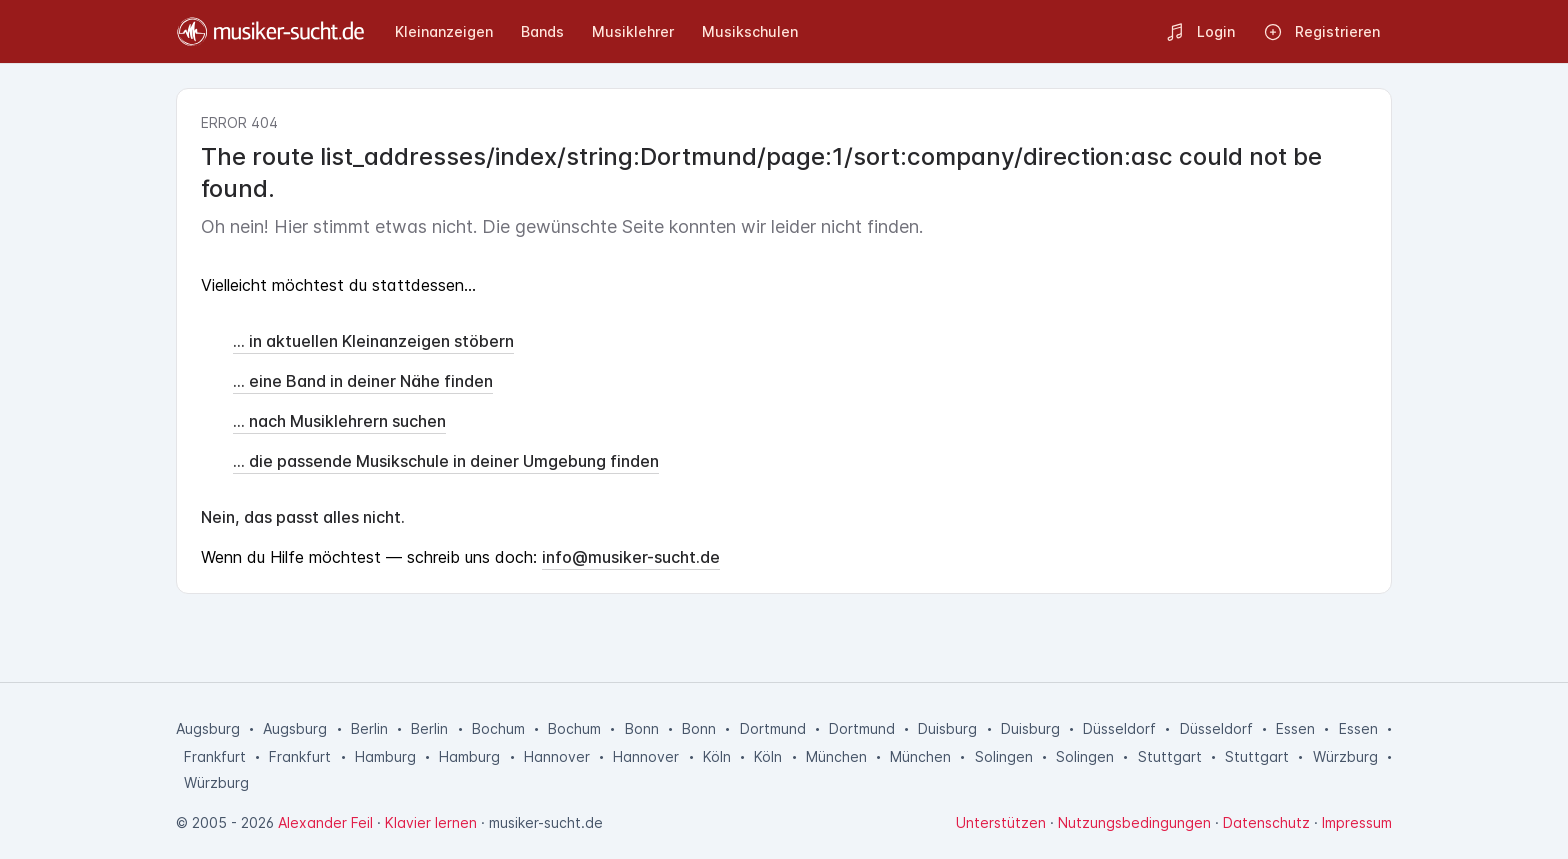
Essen (1295, 728)
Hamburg (385, 756)
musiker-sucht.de (546, 822)
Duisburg (947, 728)
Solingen (1004, 756)
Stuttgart (1170, 756)
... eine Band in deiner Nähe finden (363, 381)
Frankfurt (215, 756)
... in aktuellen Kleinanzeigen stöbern (373, 341)
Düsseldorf (1119, 728)
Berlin (369, 728)
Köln (717, 756)
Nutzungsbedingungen (1134, 822)
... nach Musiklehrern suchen (339, 421)
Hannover (557, 756)
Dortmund (773, 728)
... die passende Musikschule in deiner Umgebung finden (446, 461)
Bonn (642, 728)
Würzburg (1345, 756)
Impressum (1357, 822)
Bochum (498, 728)
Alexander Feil (325, 822)
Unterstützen (1001, 822)
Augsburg (208, 728)
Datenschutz (1266, 822)
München (836, 756)
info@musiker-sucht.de (631, 557)
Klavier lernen (431, 822)
